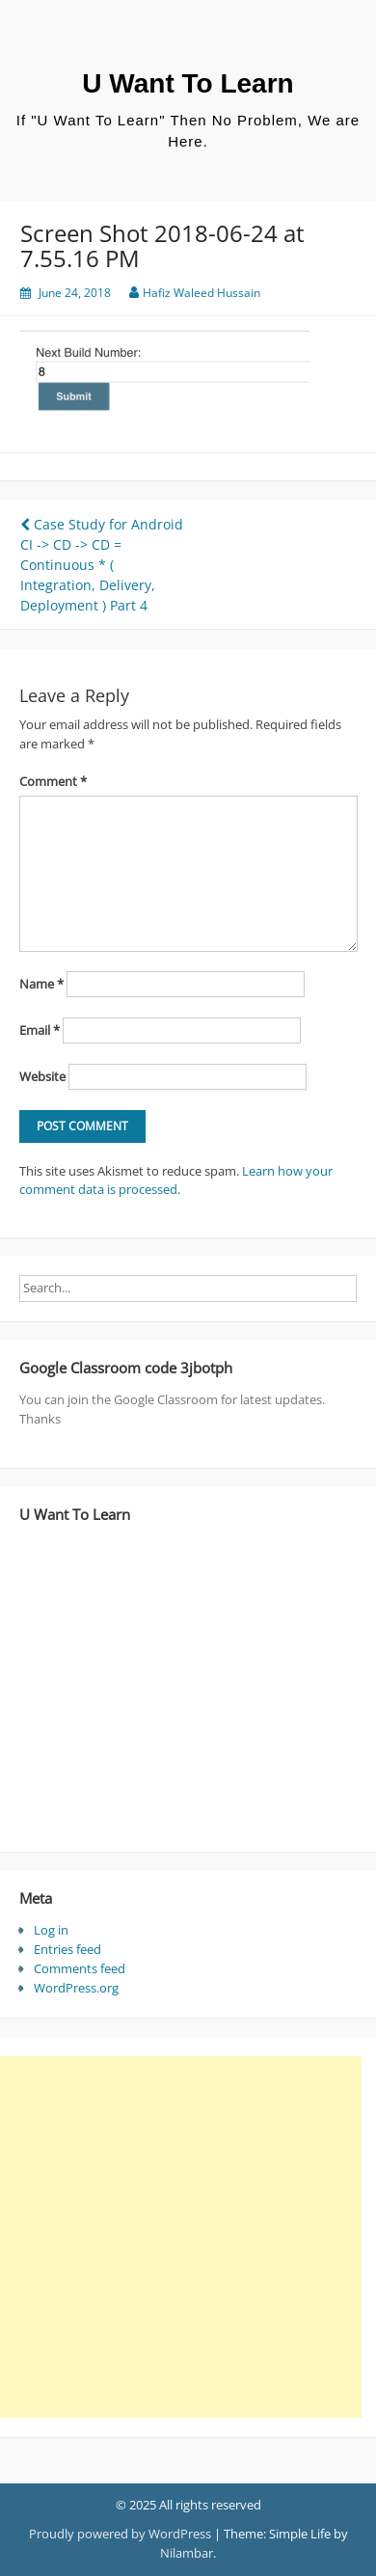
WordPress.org (76, 1987)
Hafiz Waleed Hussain (201, 293)
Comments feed (79, 1968)
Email (39, 1030)
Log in (51, 1930)
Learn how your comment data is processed (176, 1180)
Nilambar (186, 2553)
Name (41, 983)
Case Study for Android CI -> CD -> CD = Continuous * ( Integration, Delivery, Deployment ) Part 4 (101, 564)
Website (42, 1076)
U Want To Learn (187, 83)
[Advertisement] (181, 2237)
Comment (53, 781)
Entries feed (67, 1949)
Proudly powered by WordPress (120, 2533)
